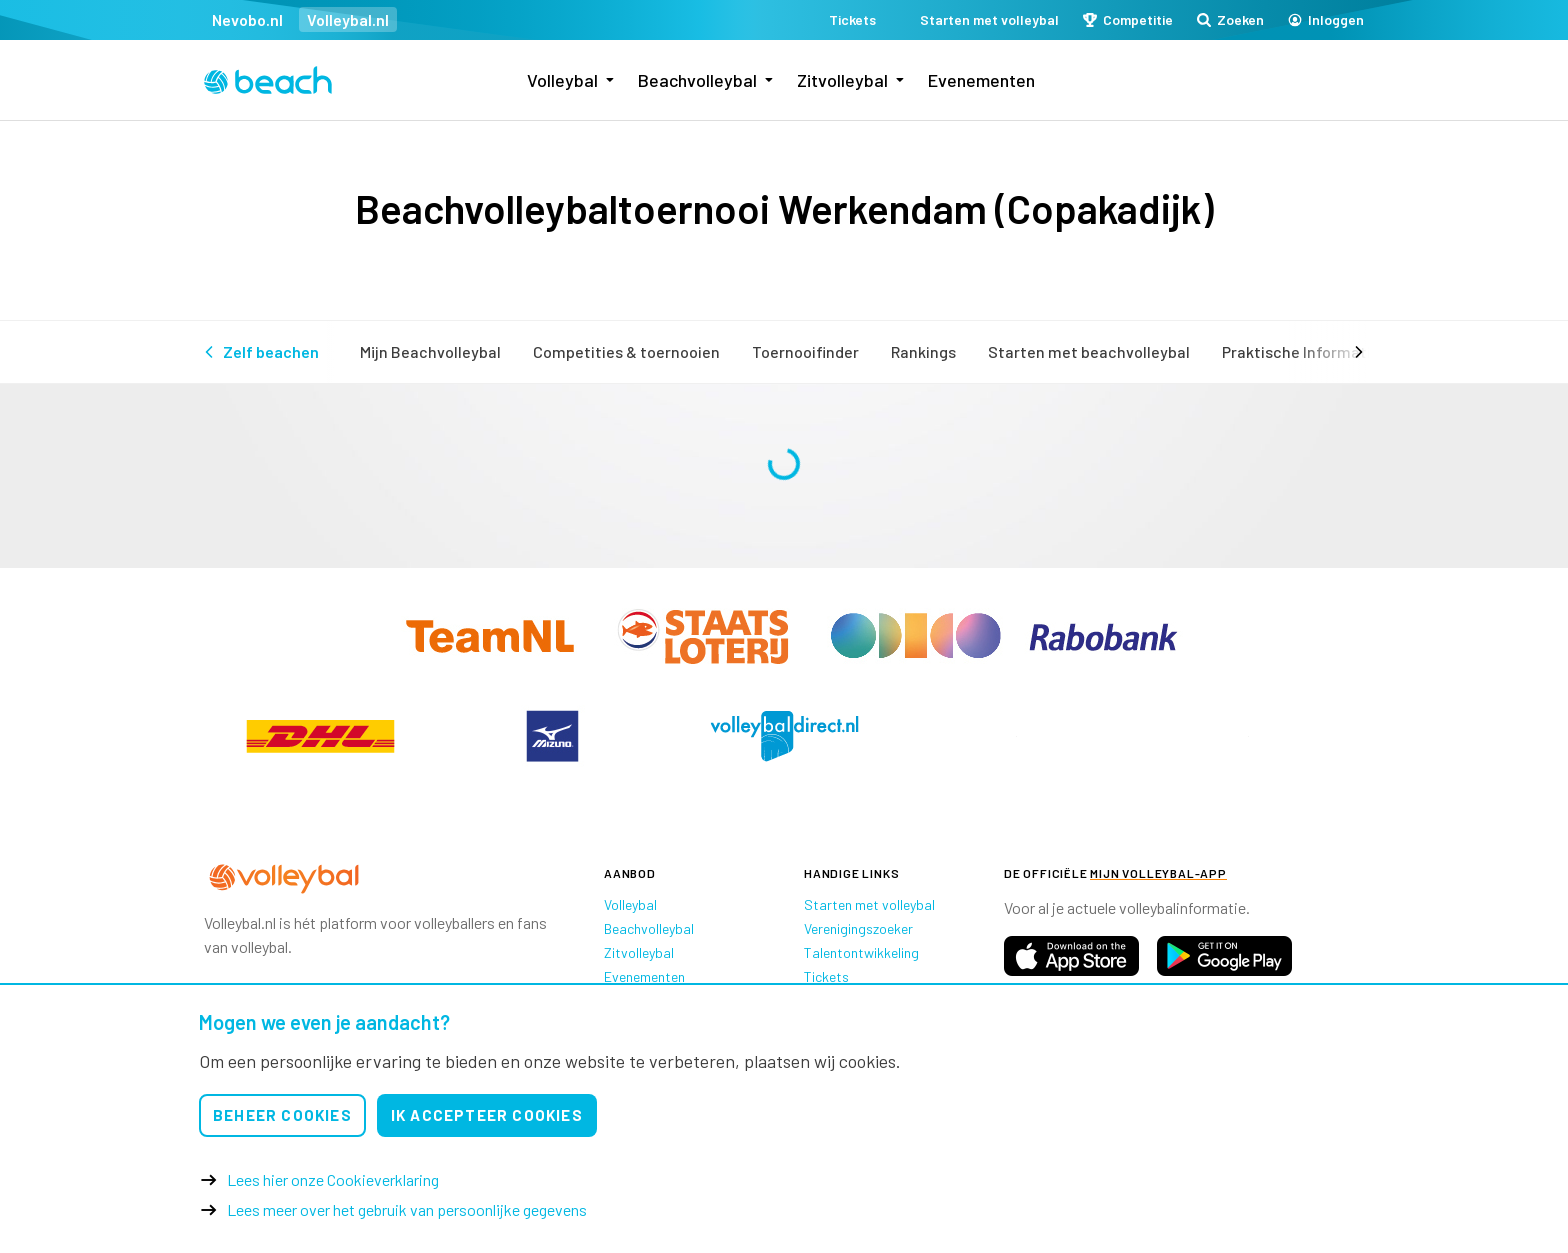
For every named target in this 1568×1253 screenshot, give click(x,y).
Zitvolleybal (842, 80)
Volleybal (562, 80)
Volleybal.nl (348, 19)
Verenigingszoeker (858, 928)
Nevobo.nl (247, 19)
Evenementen (981, 80)
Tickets (826, 976)
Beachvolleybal (697, 80)
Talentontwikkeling (861, 952)
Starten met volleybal (869, 904)
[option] (320, 736)
